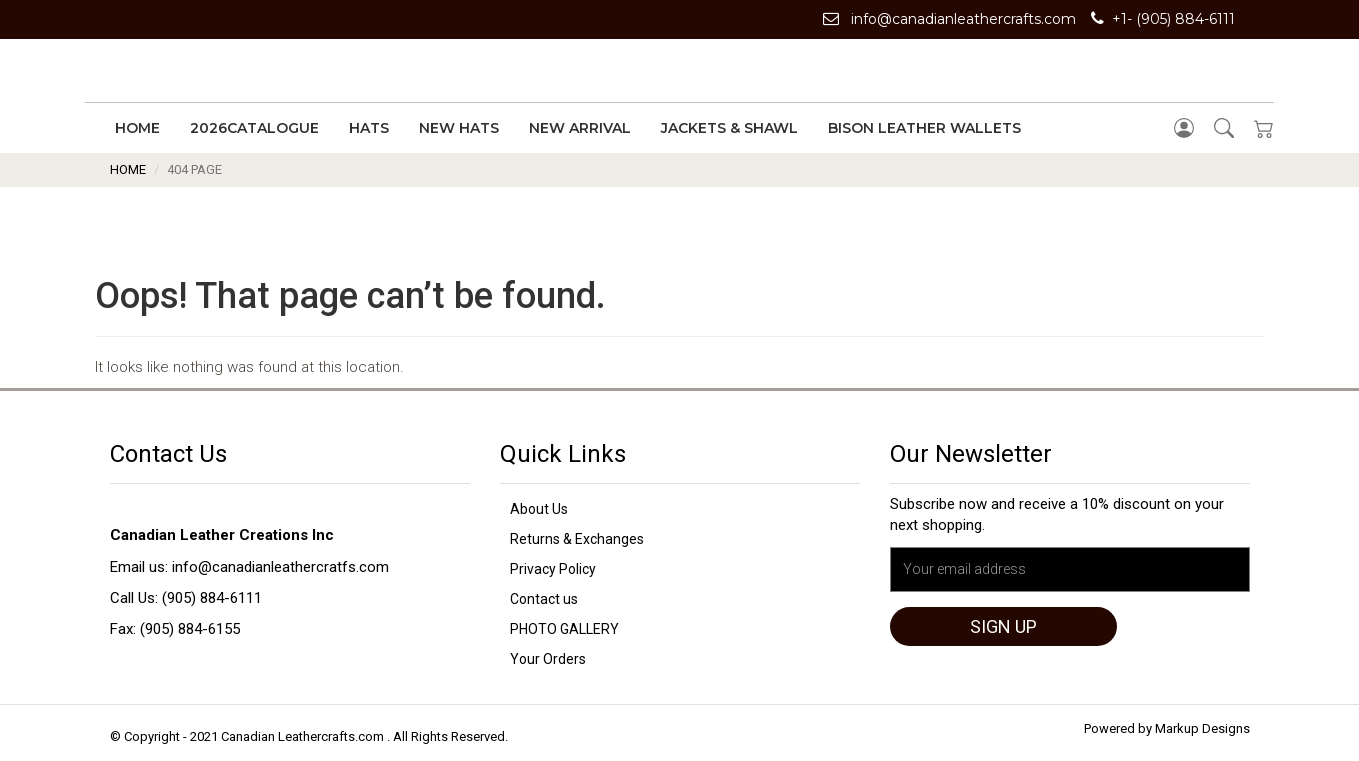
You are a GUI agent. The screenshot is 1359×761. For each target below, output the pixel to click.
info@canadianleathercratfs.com (280, 567)
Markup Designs (1202, 728)
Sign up (1003, 626)
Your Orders (548, 659)
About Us (539, 509)
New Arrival (580, 128)
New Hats (459, 128)
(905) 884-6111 (212, 598)
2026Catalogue (254, 128)
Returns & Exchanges (577, 539)
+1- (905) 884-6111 (1163, 19)
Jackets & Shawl (729, 128)
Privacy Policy (553, 569)
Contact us (544, 599)
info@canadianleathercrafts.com (949, 19)
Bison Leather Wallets (924, 128)
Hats (369, 128)
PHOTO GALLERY (564, 629)
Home (137, 128)
